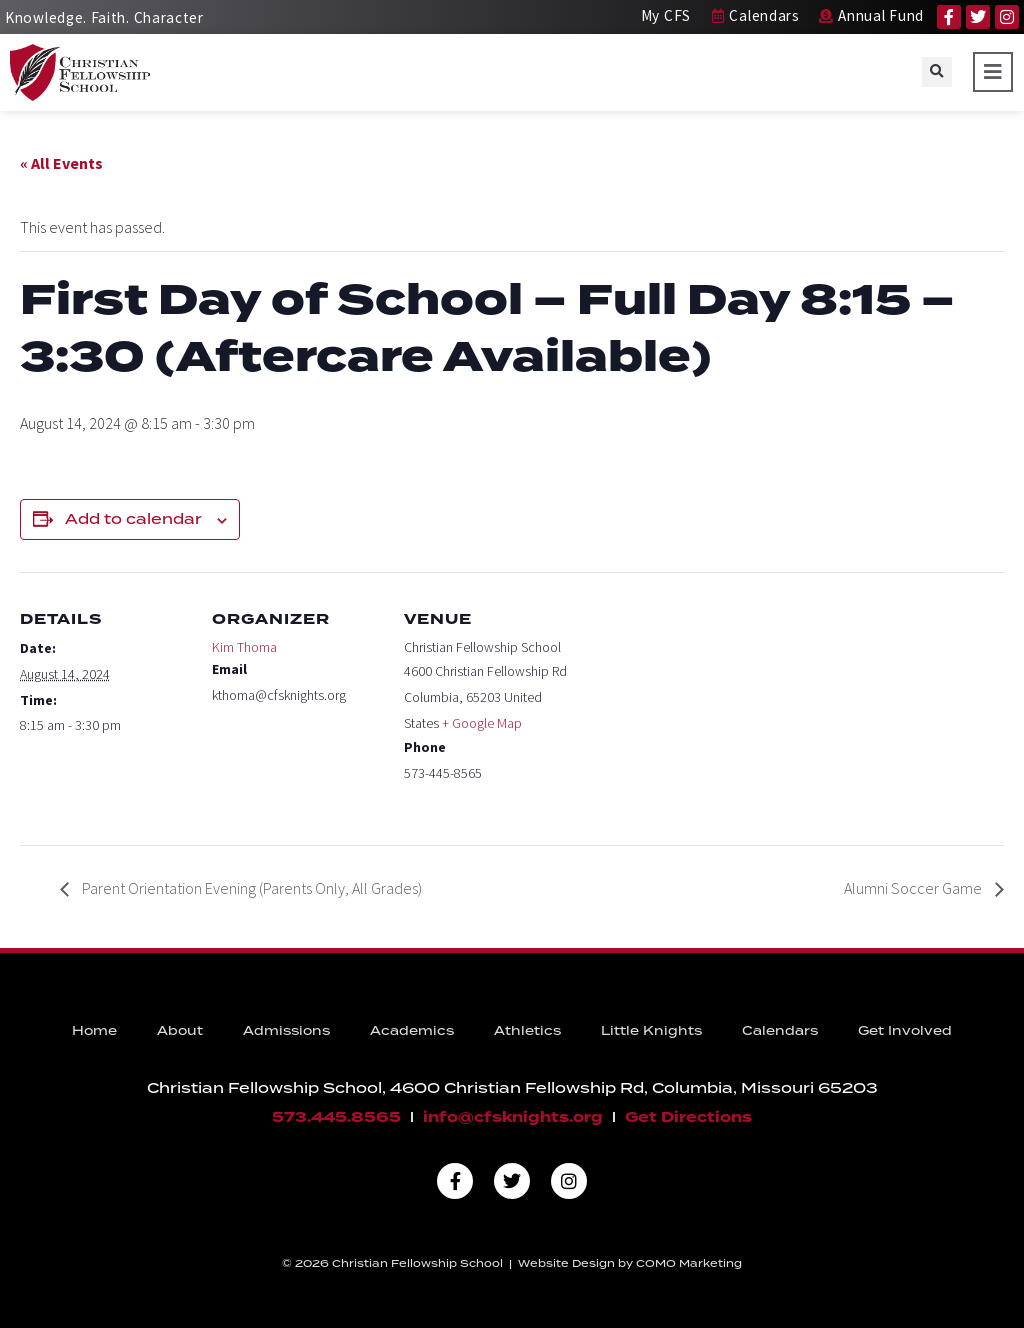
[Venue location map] (701, 709)
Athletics (527, 1030)
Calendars (780, 1030)
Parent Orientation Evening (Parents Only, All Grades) (250, 888)
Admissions (286, 1030)
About (180, 1030)
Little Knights (651, 1030)
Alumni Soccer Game (914, 888)
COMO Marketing (689, 1263)
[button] (937, 72)
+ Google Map (482, 723)
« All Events (61, 163)
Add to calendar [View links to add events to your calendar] (133, 519)
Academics (412, 1030)
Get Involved (905, 1030)
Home (94, 1030)
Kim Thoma (244, 647)
